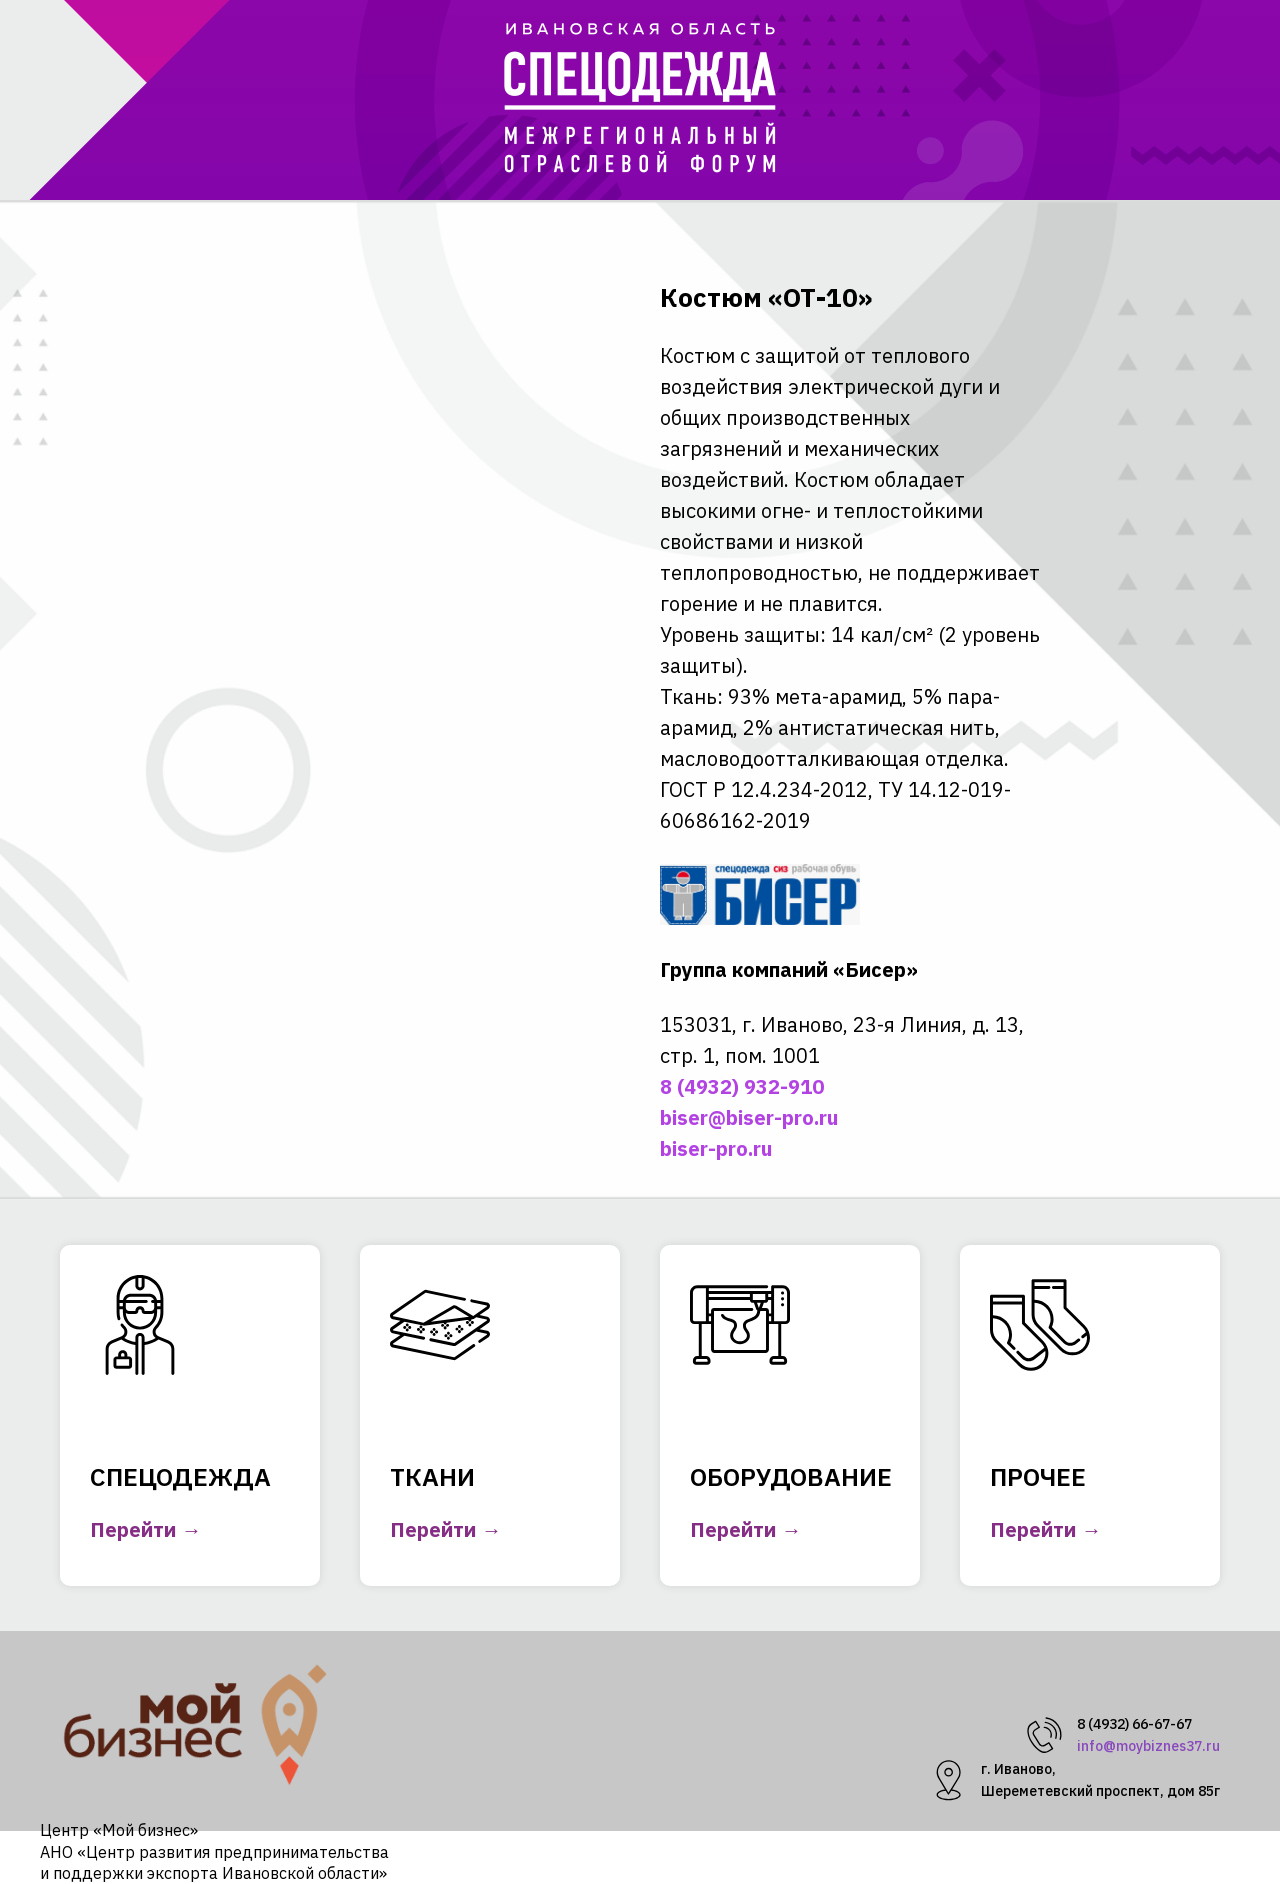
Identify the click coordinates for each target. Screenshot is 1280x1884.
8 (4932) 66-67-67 (1134, 1724)
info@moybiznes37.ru (1148, 1746)
